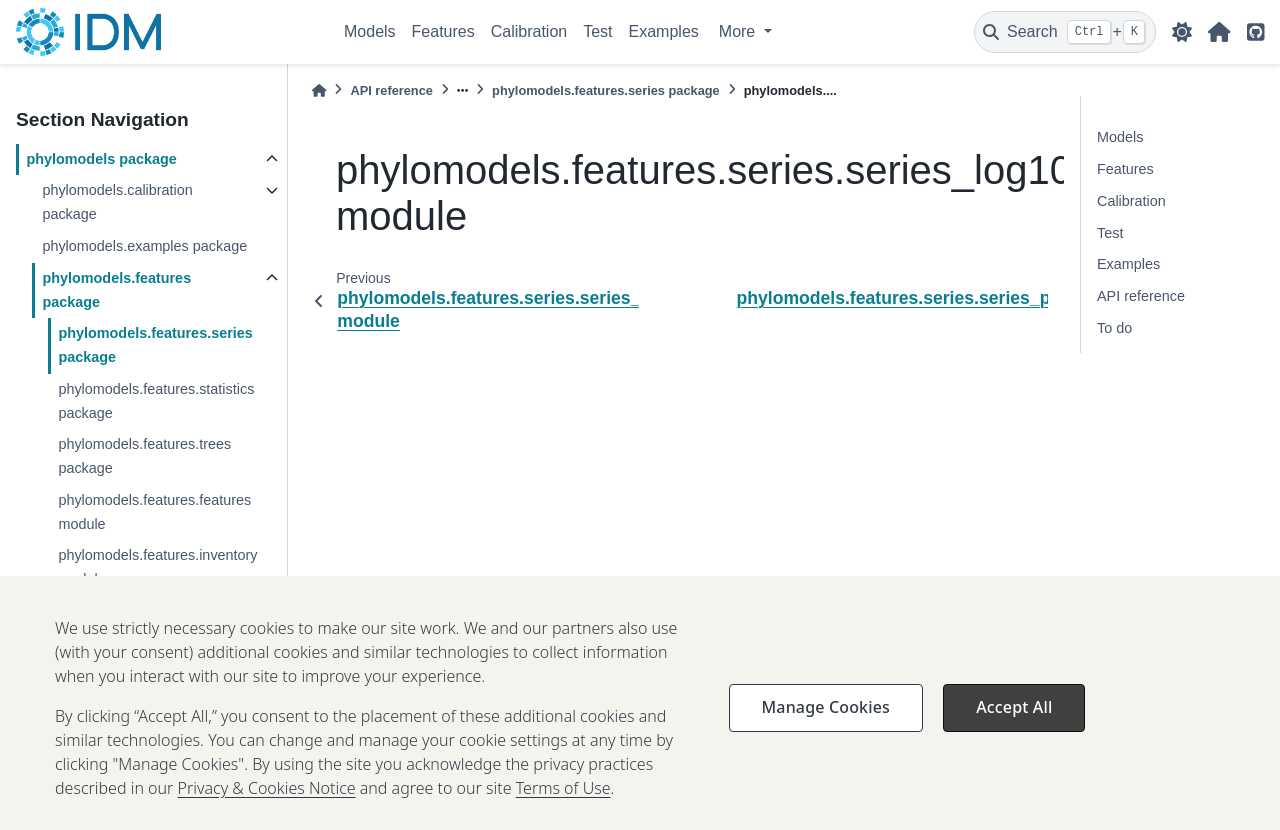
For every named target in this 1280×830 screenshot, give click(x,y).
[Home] (319, 90)
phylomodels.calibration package (117, 202)
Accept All (1014, 728)
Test (597, 31)
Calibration (529, 31)
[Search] (1065, 32)
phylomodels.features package (116, 290)
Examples (664, 31)
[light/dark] (1182, 32)
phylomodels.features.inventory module (157, 567)
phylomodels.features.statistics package (156, 401)
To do (1114, 328)
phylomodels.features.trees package (144, 456)
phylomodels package (101, 159)
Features (443, 31)
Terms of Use (563, 809)
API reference (391, 90)
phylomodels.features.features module (154, 512)
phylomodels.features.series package (155, 345)
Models (370, 31)
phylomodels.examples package (144, 246)
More (739, 31)
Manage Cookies (826, 728)
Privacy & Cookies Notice (267, 809)
